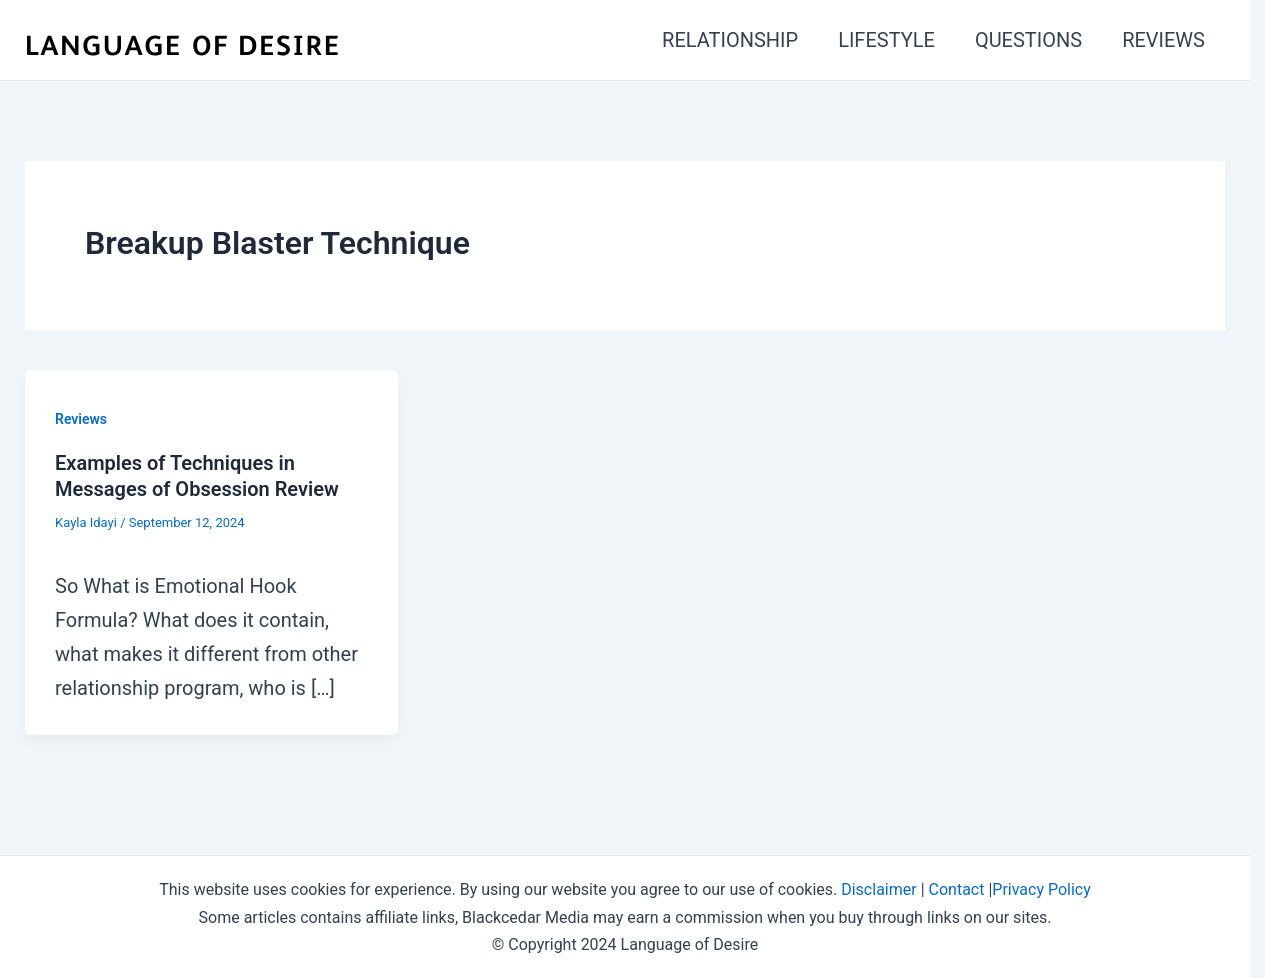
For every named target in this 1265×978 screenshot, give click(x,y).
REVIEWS (1163, 40)
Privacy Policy (1041, 889)
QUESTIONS (1028, 40)
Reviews (81, 419)
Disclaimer (878, 889)
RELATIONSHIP (730, 40)
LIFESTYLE (886, 40)
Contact (957, 889)
